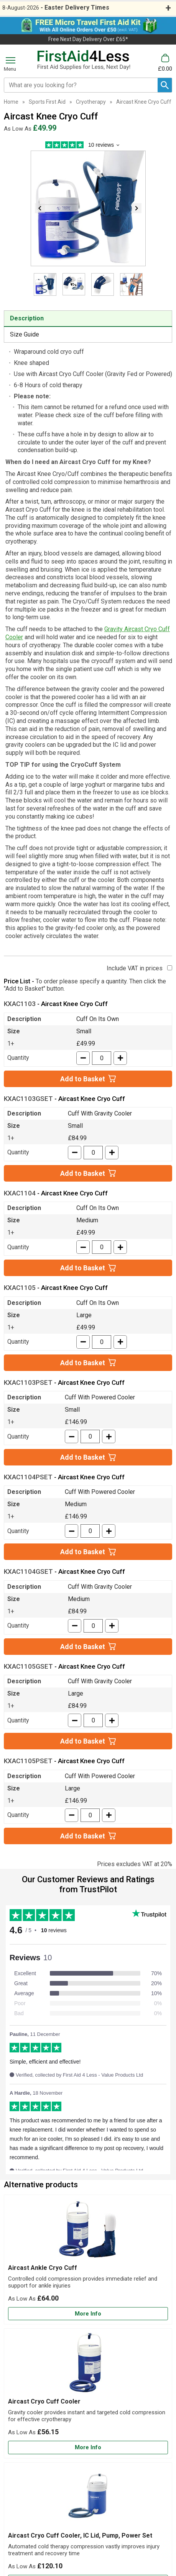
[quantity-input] (101, 1058)
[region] (88, 2231)
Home (11, 102)
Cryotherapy (91, 102)
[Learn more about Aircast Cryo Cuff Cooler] (88, 2447)
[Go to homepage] (83, 60)
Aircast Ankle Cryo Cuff (42, 2267)
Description (27, 318)
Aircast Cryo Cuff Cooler (44, 2401)
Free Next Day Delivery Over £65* (88, 39)
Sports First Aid (47, 102)
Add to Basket (82, 1079)
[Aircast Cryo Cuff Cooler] (88, 2393)
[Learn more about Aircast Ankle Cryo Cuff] (88, 2314)
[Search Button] (165, 85)
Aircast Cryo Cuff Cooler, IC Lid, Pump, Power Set (80, 2535)
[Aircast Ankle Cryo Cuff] (88, 2260)
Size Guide (24, 334)
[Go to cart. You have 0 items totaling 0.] (165, 63)
